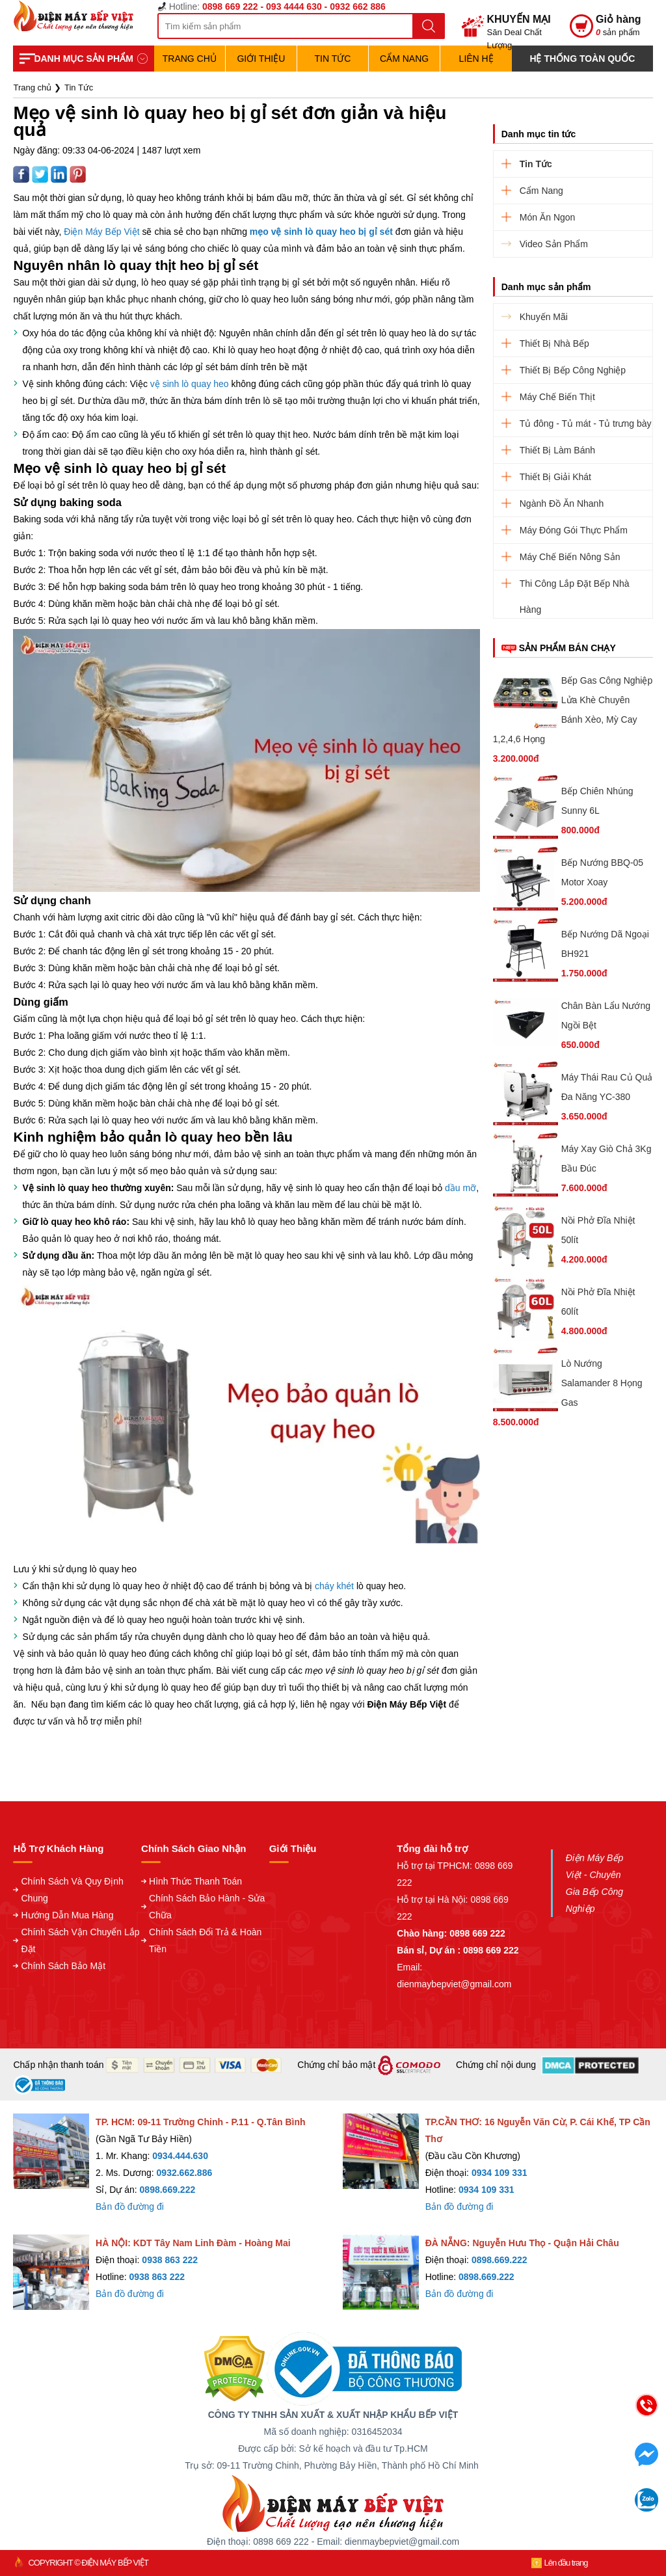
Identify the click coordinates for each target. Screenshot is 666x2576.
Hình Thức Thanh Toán (195, 1881)
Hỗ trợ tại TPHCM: (436, 1865)
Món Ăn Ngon (548, 217)
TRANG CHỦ (190, 58)
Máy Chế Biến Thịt (557, 397)
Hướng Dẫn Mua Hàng (67, 1915)
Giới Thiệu (261, 58)
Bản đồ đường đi (130, 2206)
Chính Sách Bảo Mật (63, 1966)
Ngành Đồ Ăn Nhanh (562, 503)
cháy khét (334, 1586)
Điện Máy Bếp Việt (101, 231)
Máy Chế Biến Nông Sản (570, 557)
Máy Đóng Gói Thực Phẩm (574, 530)
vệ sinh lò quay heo (189, 384)
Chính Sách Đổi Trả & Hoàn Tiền (205, 1940)
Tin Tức (333, 58)
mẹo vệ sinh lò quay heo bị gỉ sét (321, 231)
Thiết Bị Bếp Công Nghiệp (573, 370)
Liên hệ (476, 58)
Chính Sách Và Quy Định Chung (72, 1889)
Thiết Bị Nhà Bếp (554, 343)
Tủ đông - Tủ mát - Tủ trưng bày (586, 423)
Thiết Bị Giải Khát (555, 477)
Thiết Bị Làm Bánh (557, 450)
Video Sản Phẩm (554, 244)
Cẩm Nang (404, 58)
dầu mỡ (460, 1188)
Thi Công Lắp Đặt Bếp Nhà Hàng (575, 587)
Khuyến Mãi (544, 317)
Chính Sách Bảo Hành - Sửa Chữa (207, 1906)
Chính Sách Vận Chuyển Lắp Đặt (80, 1940)
